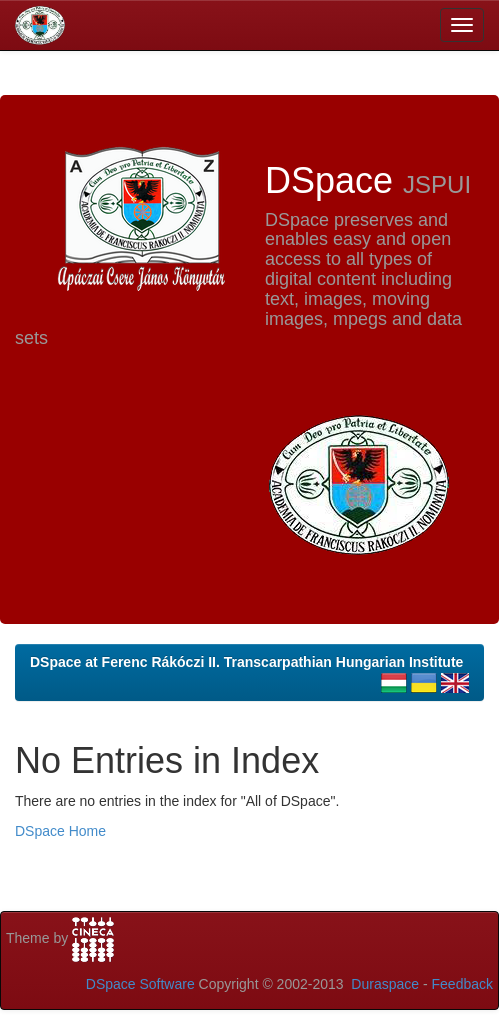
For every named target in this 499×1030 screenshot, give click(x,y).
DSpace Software (140, 984)
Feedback (462, 984)
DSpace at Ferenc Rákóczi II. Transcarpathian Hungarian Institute (246, 662)
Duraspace (385, 984)
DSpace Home (60, 831)
